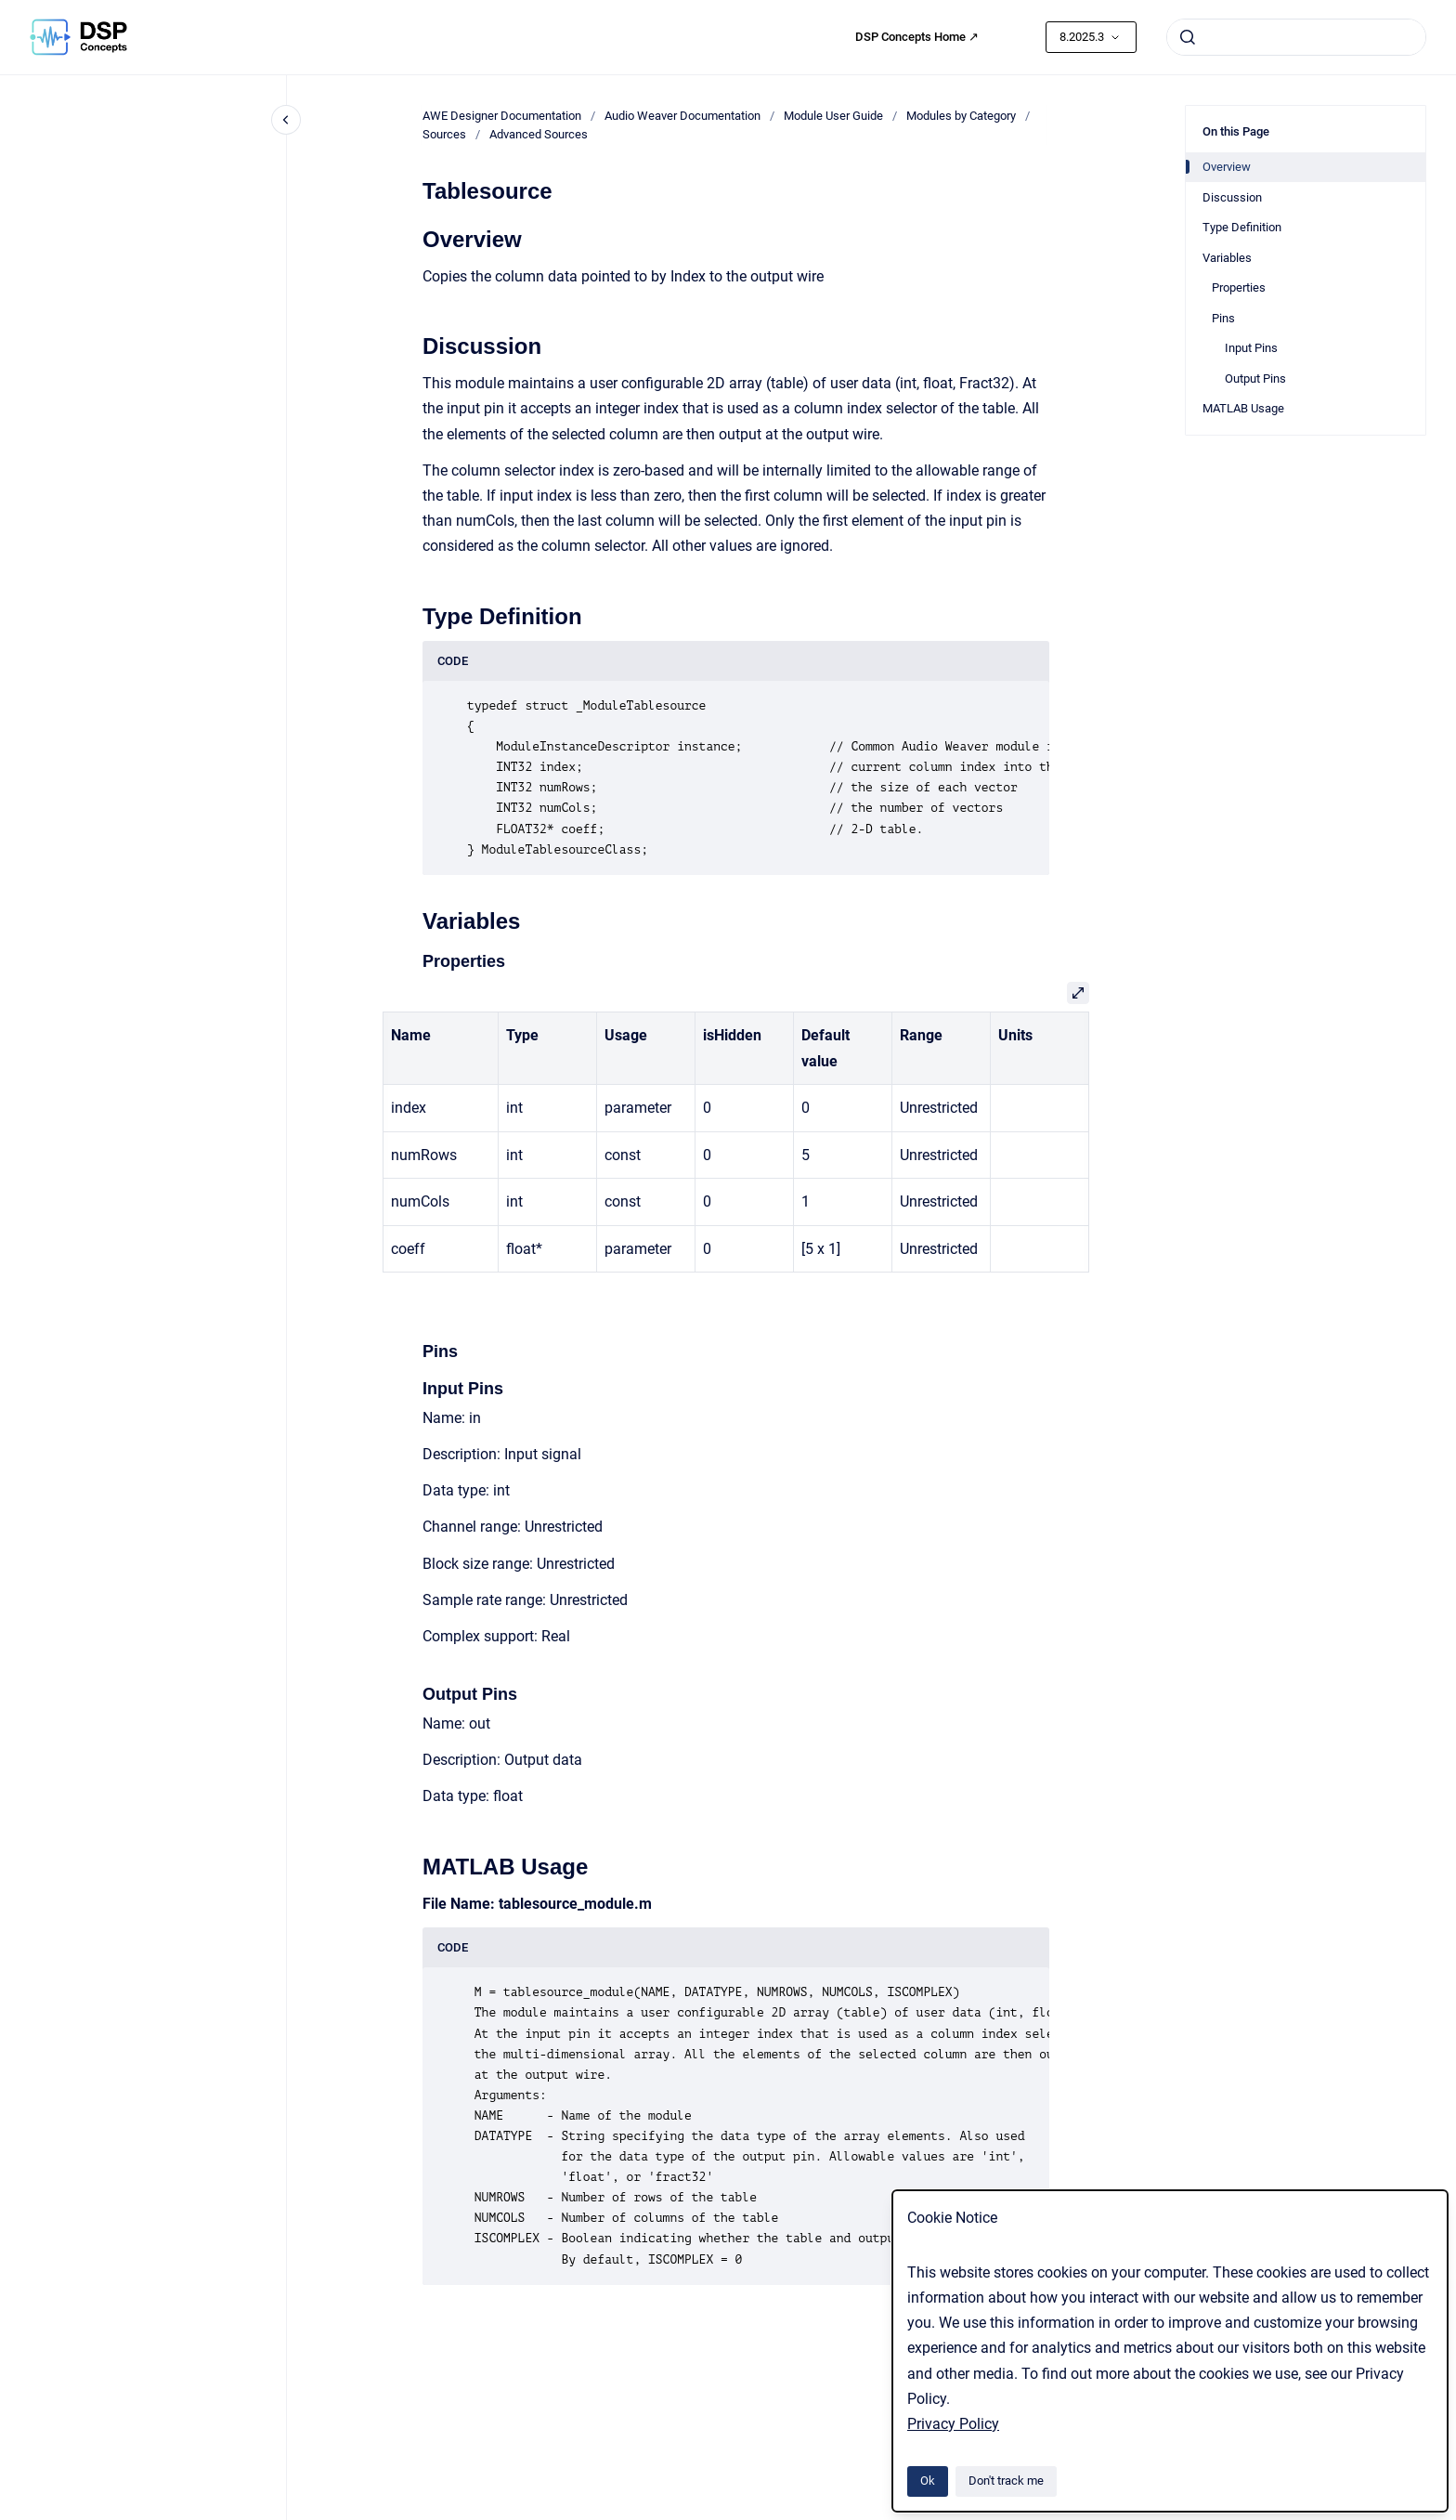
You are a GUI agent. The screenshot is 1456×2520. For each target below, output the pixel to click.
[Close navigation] (286, 120)
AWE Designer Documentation (501, 116)
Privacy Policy (953, 2424)
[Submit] (1187, 37)
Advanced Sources (538, 134)
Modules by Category (961, 116)
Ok (927, 2480)
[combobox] (1296, 37)
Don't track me (1006, 2480)
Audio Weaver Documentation (682, 116)
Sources (444, 134)
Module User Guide (833, 116)
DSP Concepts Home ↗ (917, 37)
